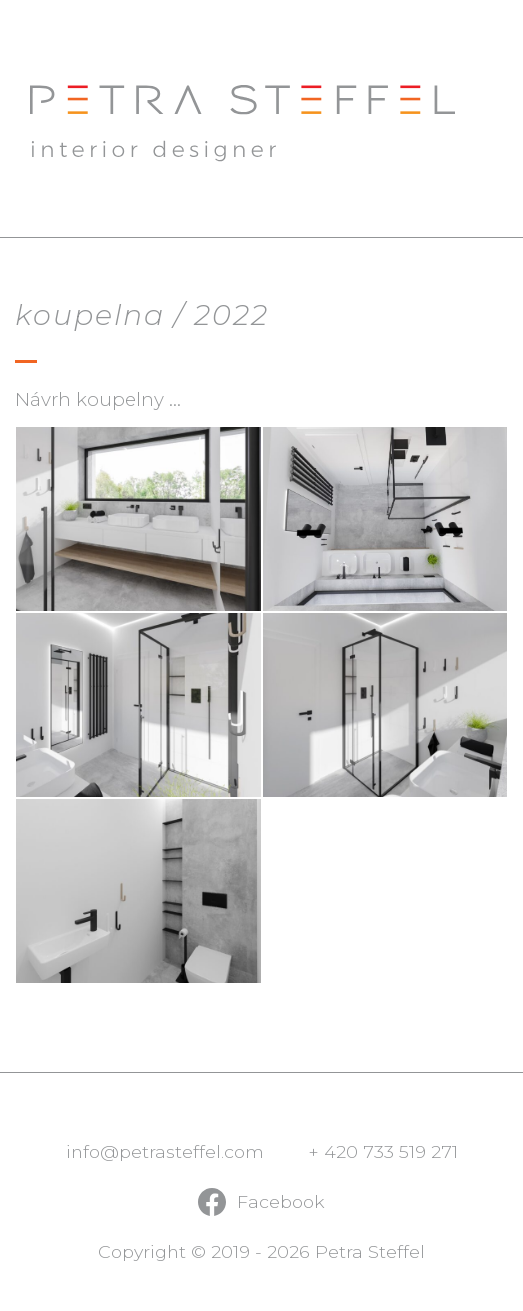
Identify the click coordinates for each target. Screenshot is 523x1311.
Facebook (281, 1201)
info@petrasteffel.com (165, 1151)
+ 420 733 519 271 (383, 1151)
